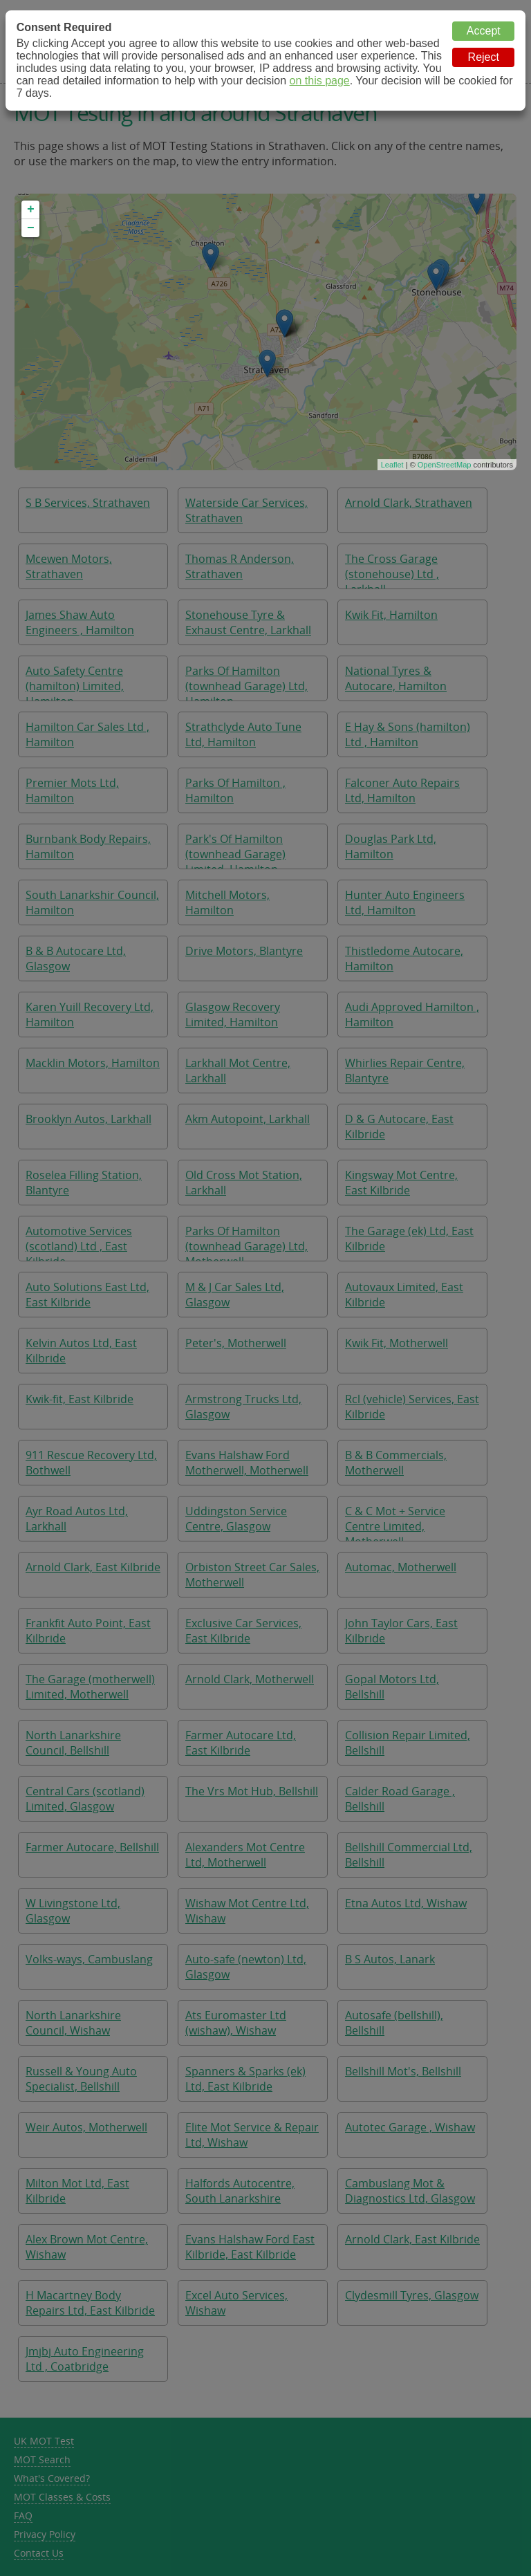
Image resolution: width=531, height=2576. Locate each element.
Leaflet (392, 465)
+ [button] (31, 209)
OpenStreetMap (445, 465)
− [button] (31, 228)
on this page (320, 80)
